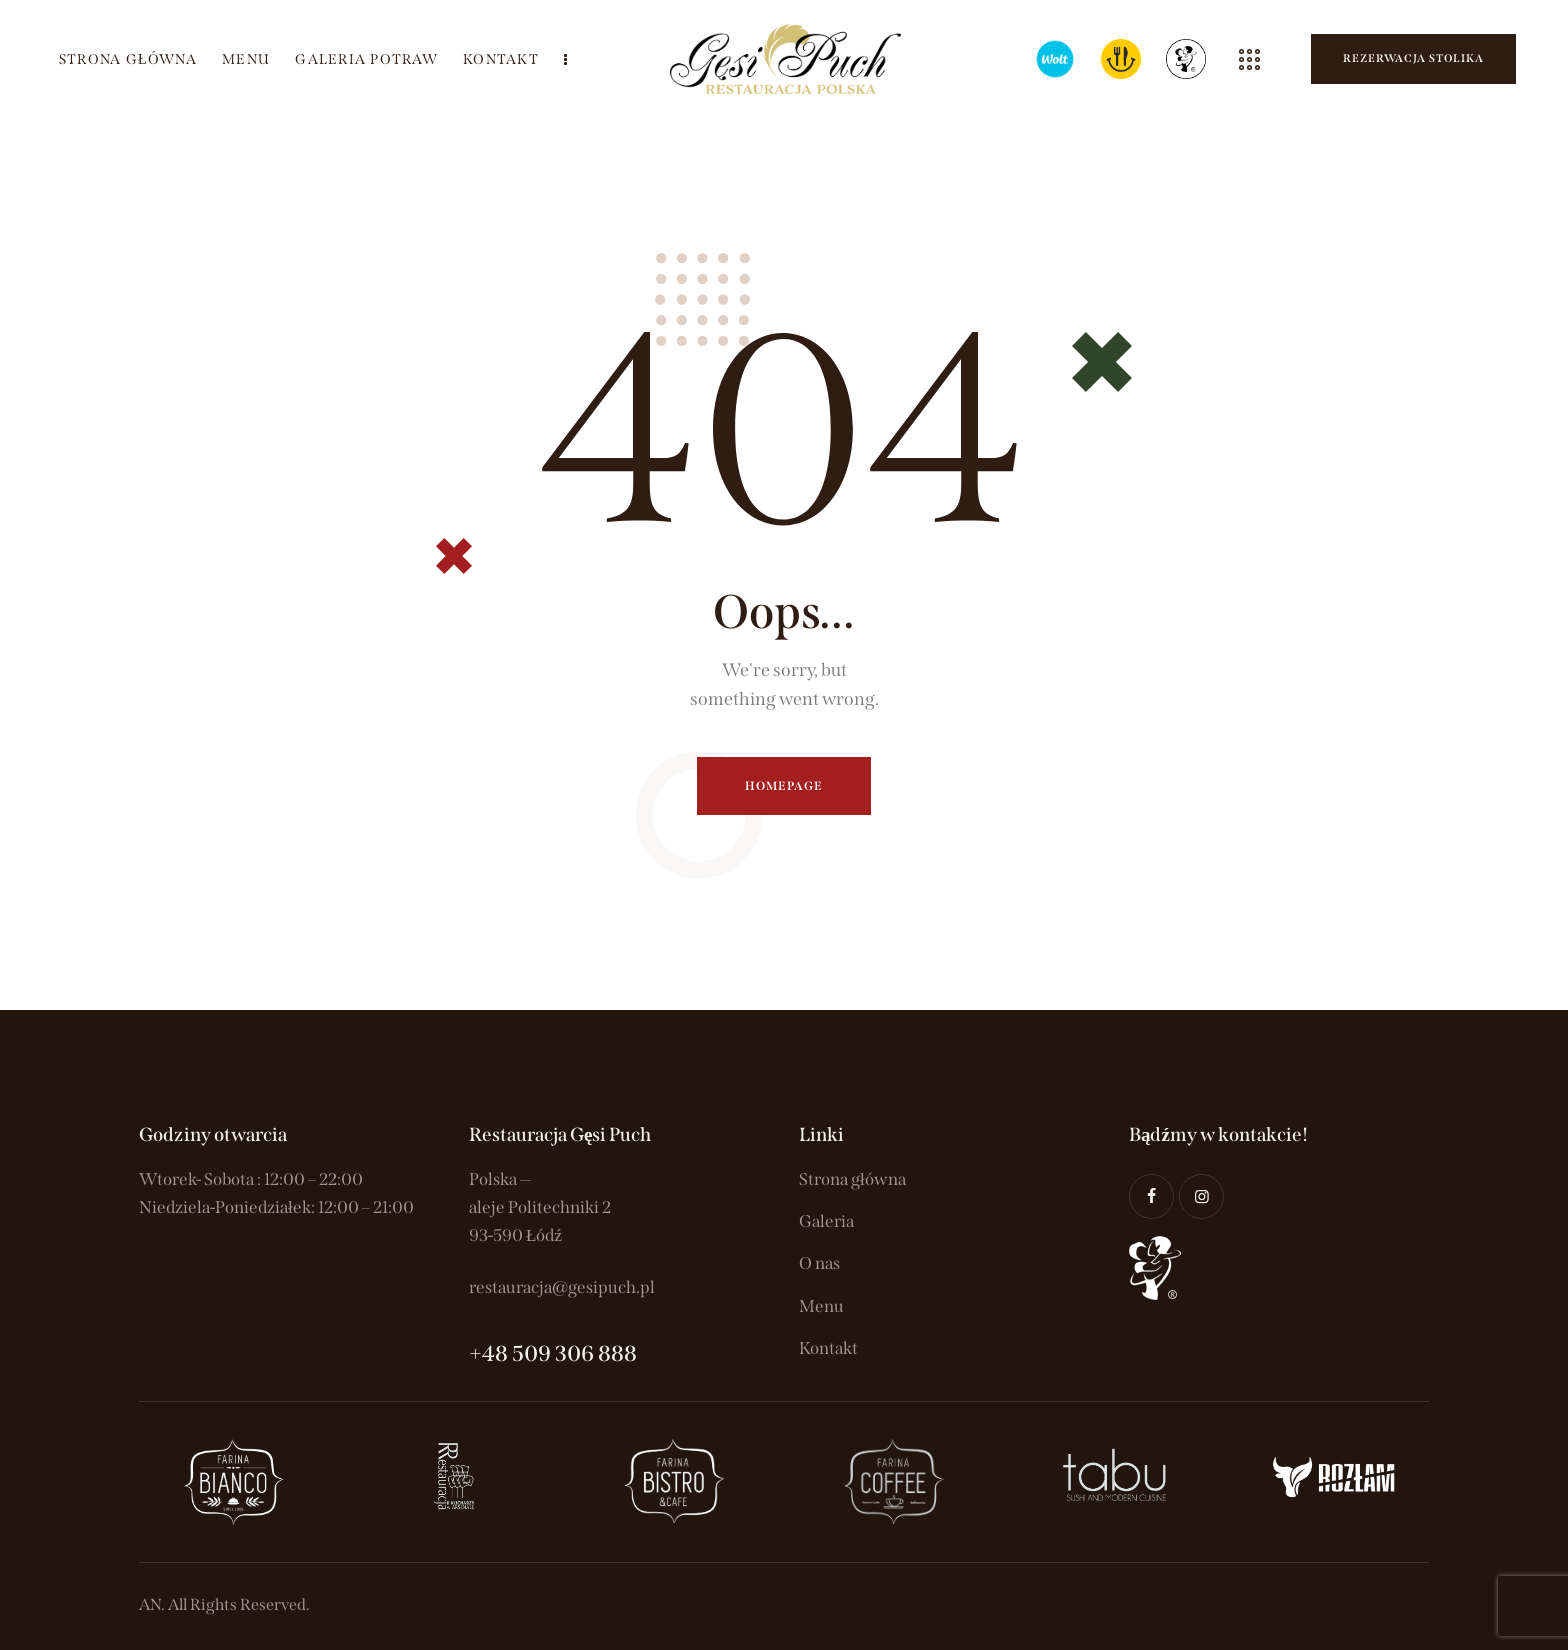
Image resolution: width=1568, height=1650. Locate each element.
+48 (490, 1353)
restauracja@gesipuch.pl (562, 1287)
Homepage (784, 786)
